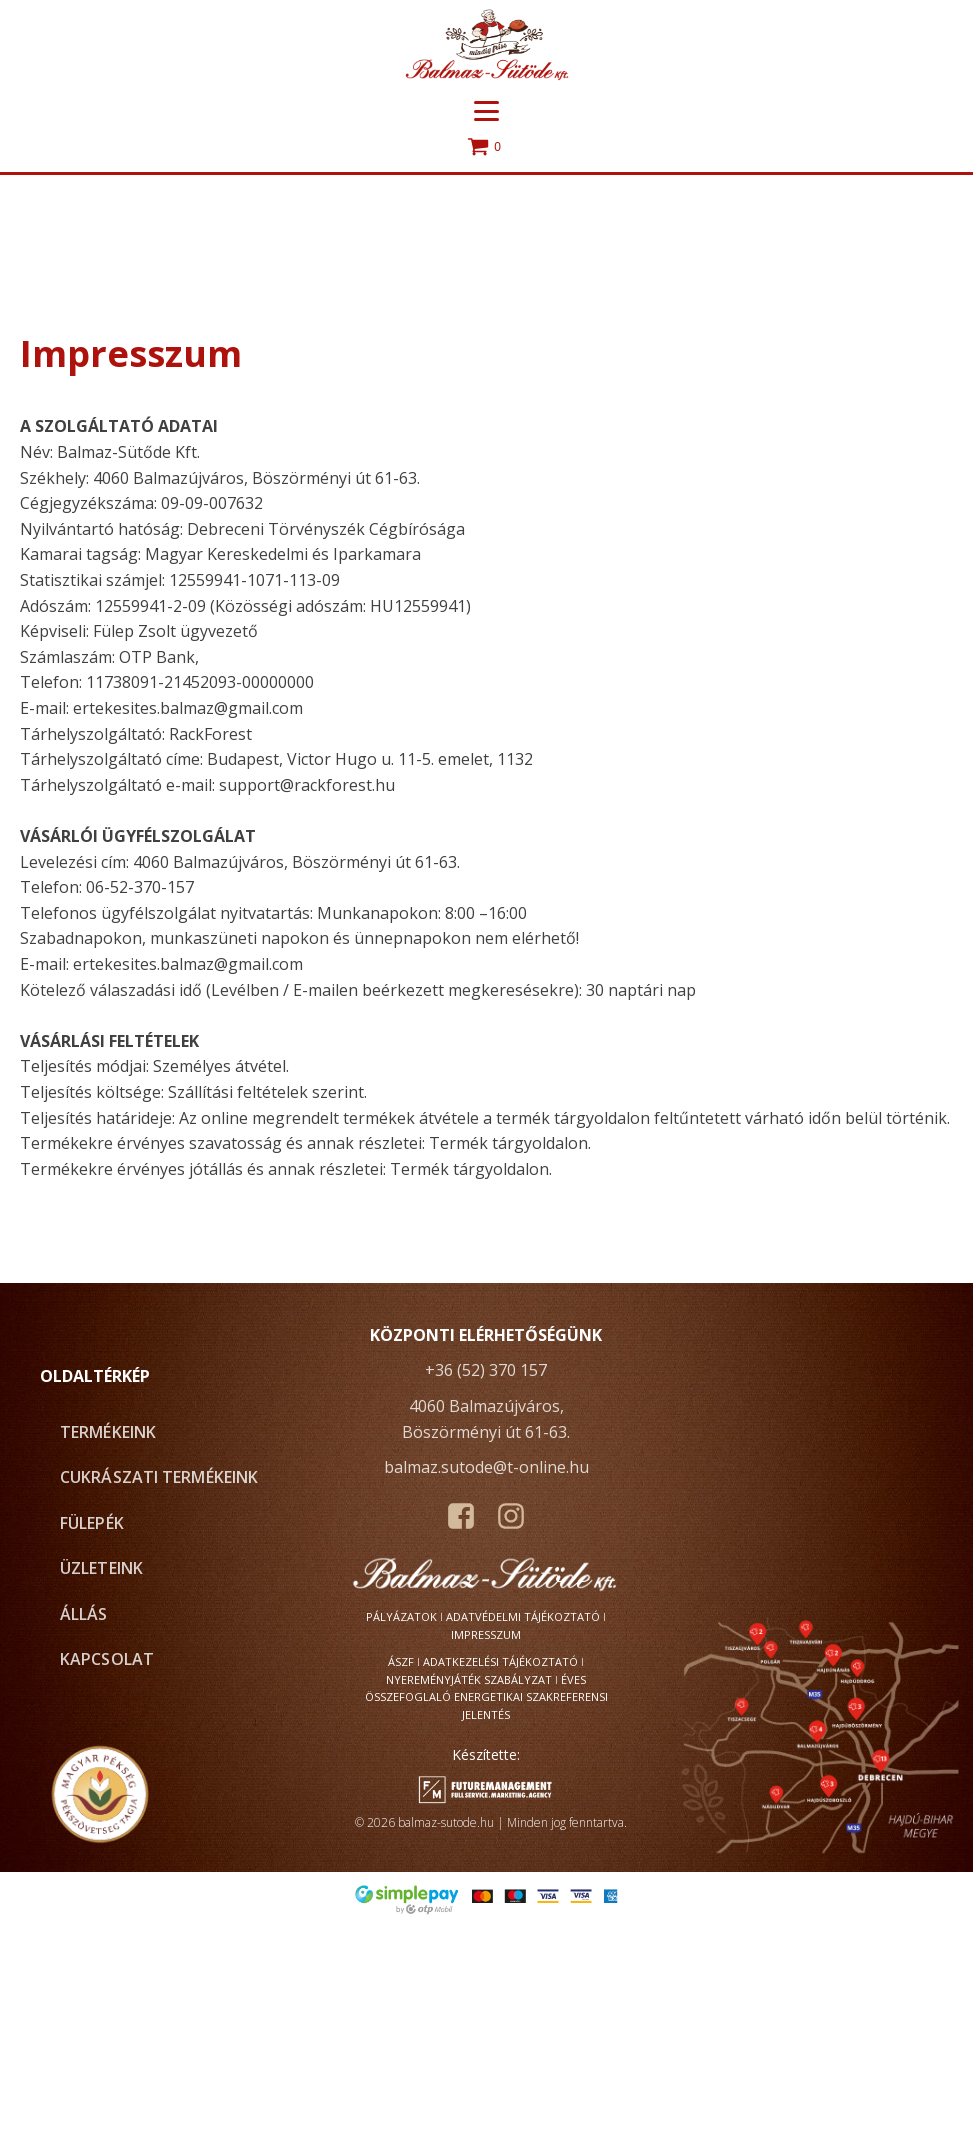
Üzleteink (101, 1568)
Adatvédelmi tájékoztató (523, 1616)
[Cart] (487, 148)
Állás (84, 1614)
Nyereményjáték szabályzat (469, 1679)
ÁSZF (401, 1661)
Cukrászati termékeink (159, 1477)
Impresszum (486, 1634)
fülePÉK (92, 1523)
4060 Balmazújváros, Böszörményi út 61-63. (486, 1419)
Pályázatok (401, 1616)
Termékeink (108, 1432)
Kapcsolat (107, 1659)
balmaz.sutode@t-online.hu (486, 1467)
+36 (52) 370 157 (486, 1370)
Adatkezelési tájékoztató (500, 1661)
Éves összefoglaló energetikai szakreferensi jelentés (486, 1697)
